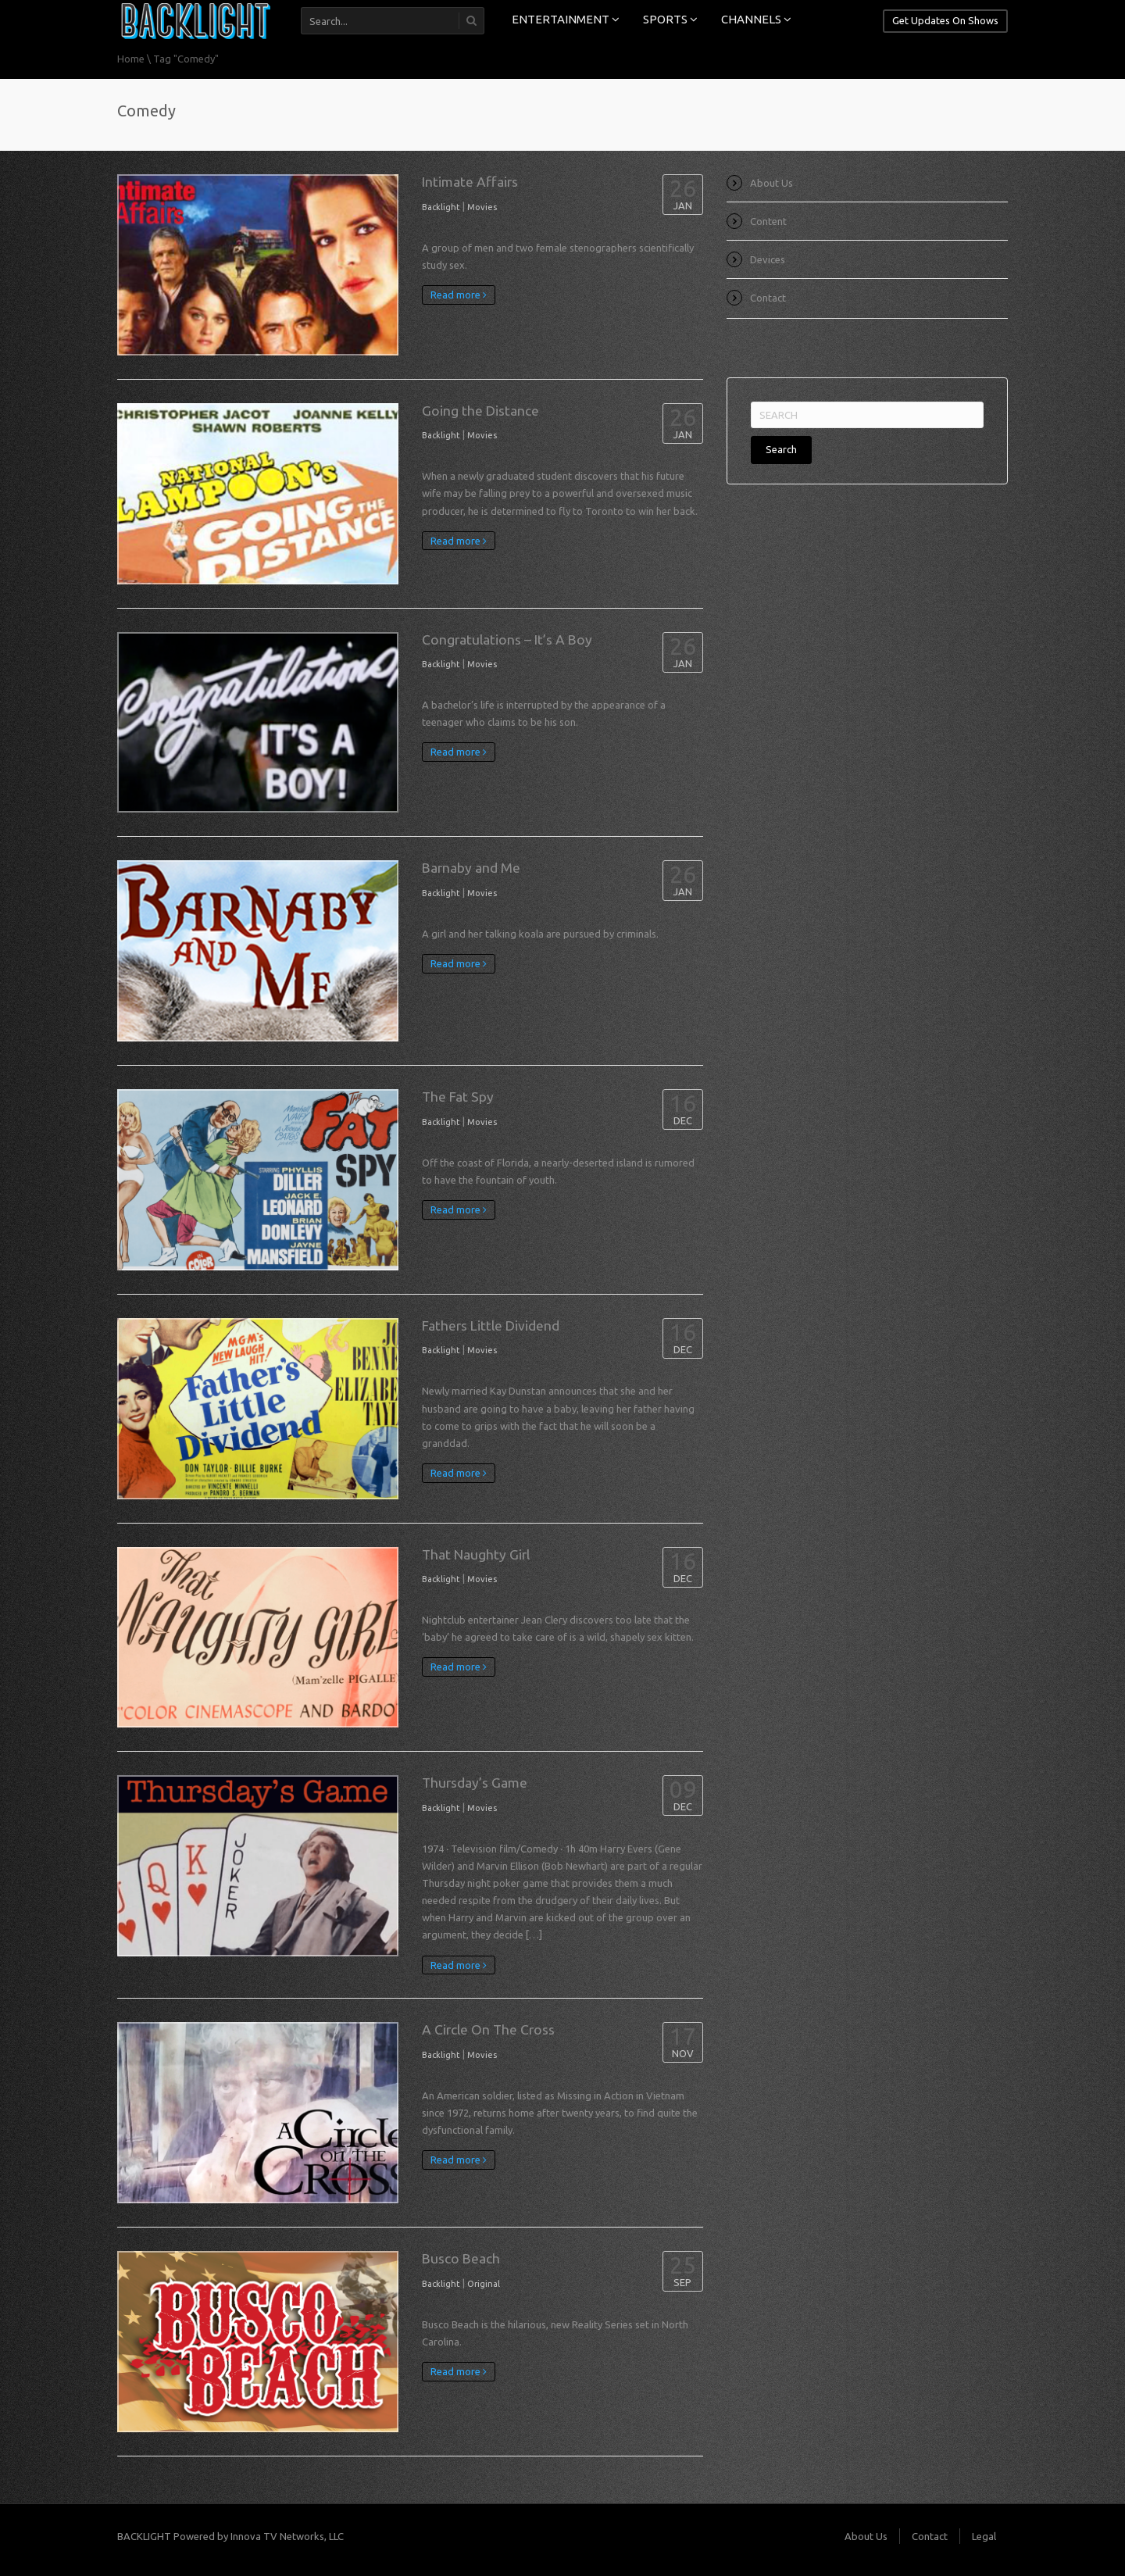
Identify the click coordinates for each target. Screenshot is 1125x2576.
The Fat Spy (458, 1096)
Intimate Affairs (470, 181)
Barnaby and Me (471, 867)
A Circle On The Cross (488, 2029)
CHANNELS (756, 19)
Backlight (441, 207)
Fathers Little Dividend (490, 1325)
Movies (482, 207)
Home (131, 58)
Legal (984, 2536)
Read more (458, 294)
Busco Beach (461, 2258)
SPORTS (670, 19)
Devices (767, 259)
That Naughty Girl (476, 1554)
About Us (771, 182)
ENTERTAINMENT (566, 19)
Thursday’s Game (474, 1782)
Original (483, 2283)
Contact (768, 297)
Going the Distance (480, 410)
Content (768, 221)
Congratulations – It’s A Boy (507, 639)
